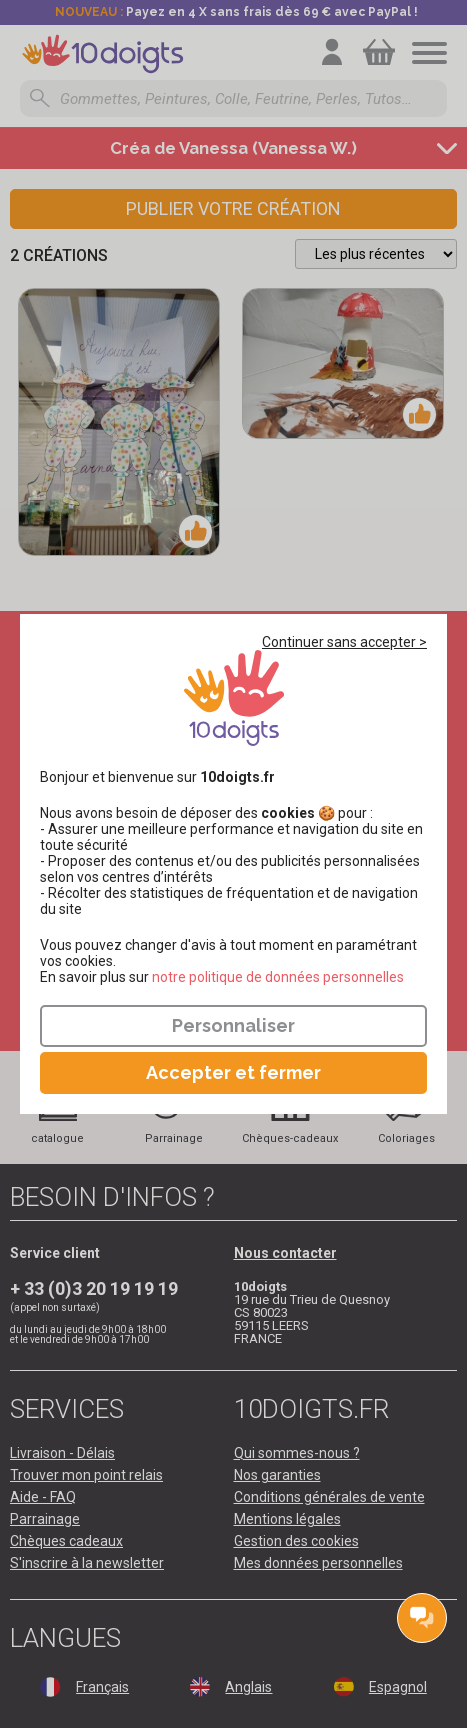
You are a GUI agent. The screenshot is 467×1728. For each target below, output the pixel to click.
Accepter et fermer (233, 1072)
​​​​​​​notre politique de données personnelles (278, 977)
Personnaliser (233, 1025)
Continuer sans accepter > (344, 642)
